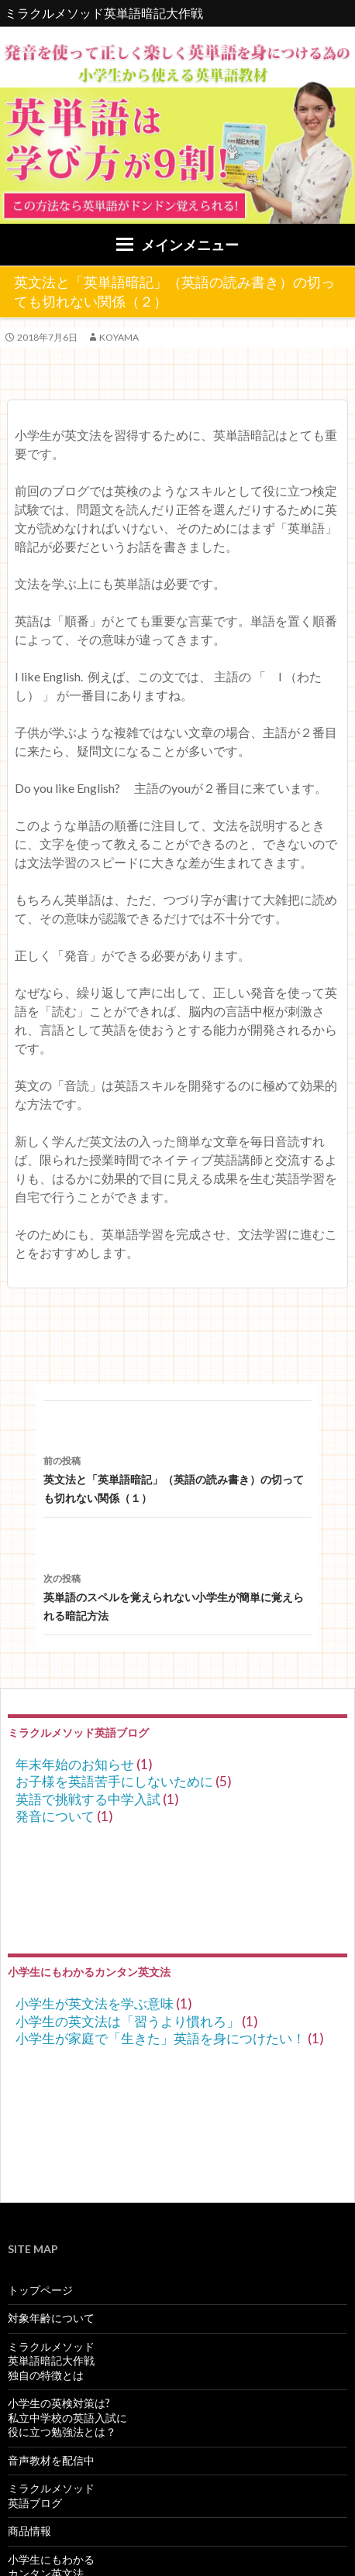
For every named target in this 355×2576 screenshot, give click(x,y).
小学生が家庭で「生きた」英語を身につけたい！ (160, 2038)
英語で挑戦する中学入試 (88, 1799)
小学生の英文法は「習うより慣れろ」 (128, 2021)
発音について (55, 1816)
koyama (119, 337)
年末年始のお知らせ (75, 1764)
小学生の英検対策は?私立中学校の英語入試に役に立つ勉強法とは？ (67, 2417)
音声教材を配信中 (51, 2460)
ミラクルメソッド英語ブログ (51, 2495)
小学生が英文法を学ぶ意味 (95, 2003)
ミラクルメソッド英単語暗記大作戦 (104, 12)
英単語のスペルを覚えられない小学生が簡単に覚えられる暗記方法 (177, 1595)
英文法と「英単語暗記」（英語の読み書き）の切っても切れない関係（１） (177, 1478)
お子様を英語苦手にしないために (114, 1781)
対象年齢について (51, 2317)
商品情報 (29, 2530)
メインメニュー (190, 244)
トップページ (40, 2289)
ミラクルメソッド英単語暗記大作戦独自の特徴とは (51, 2361)
